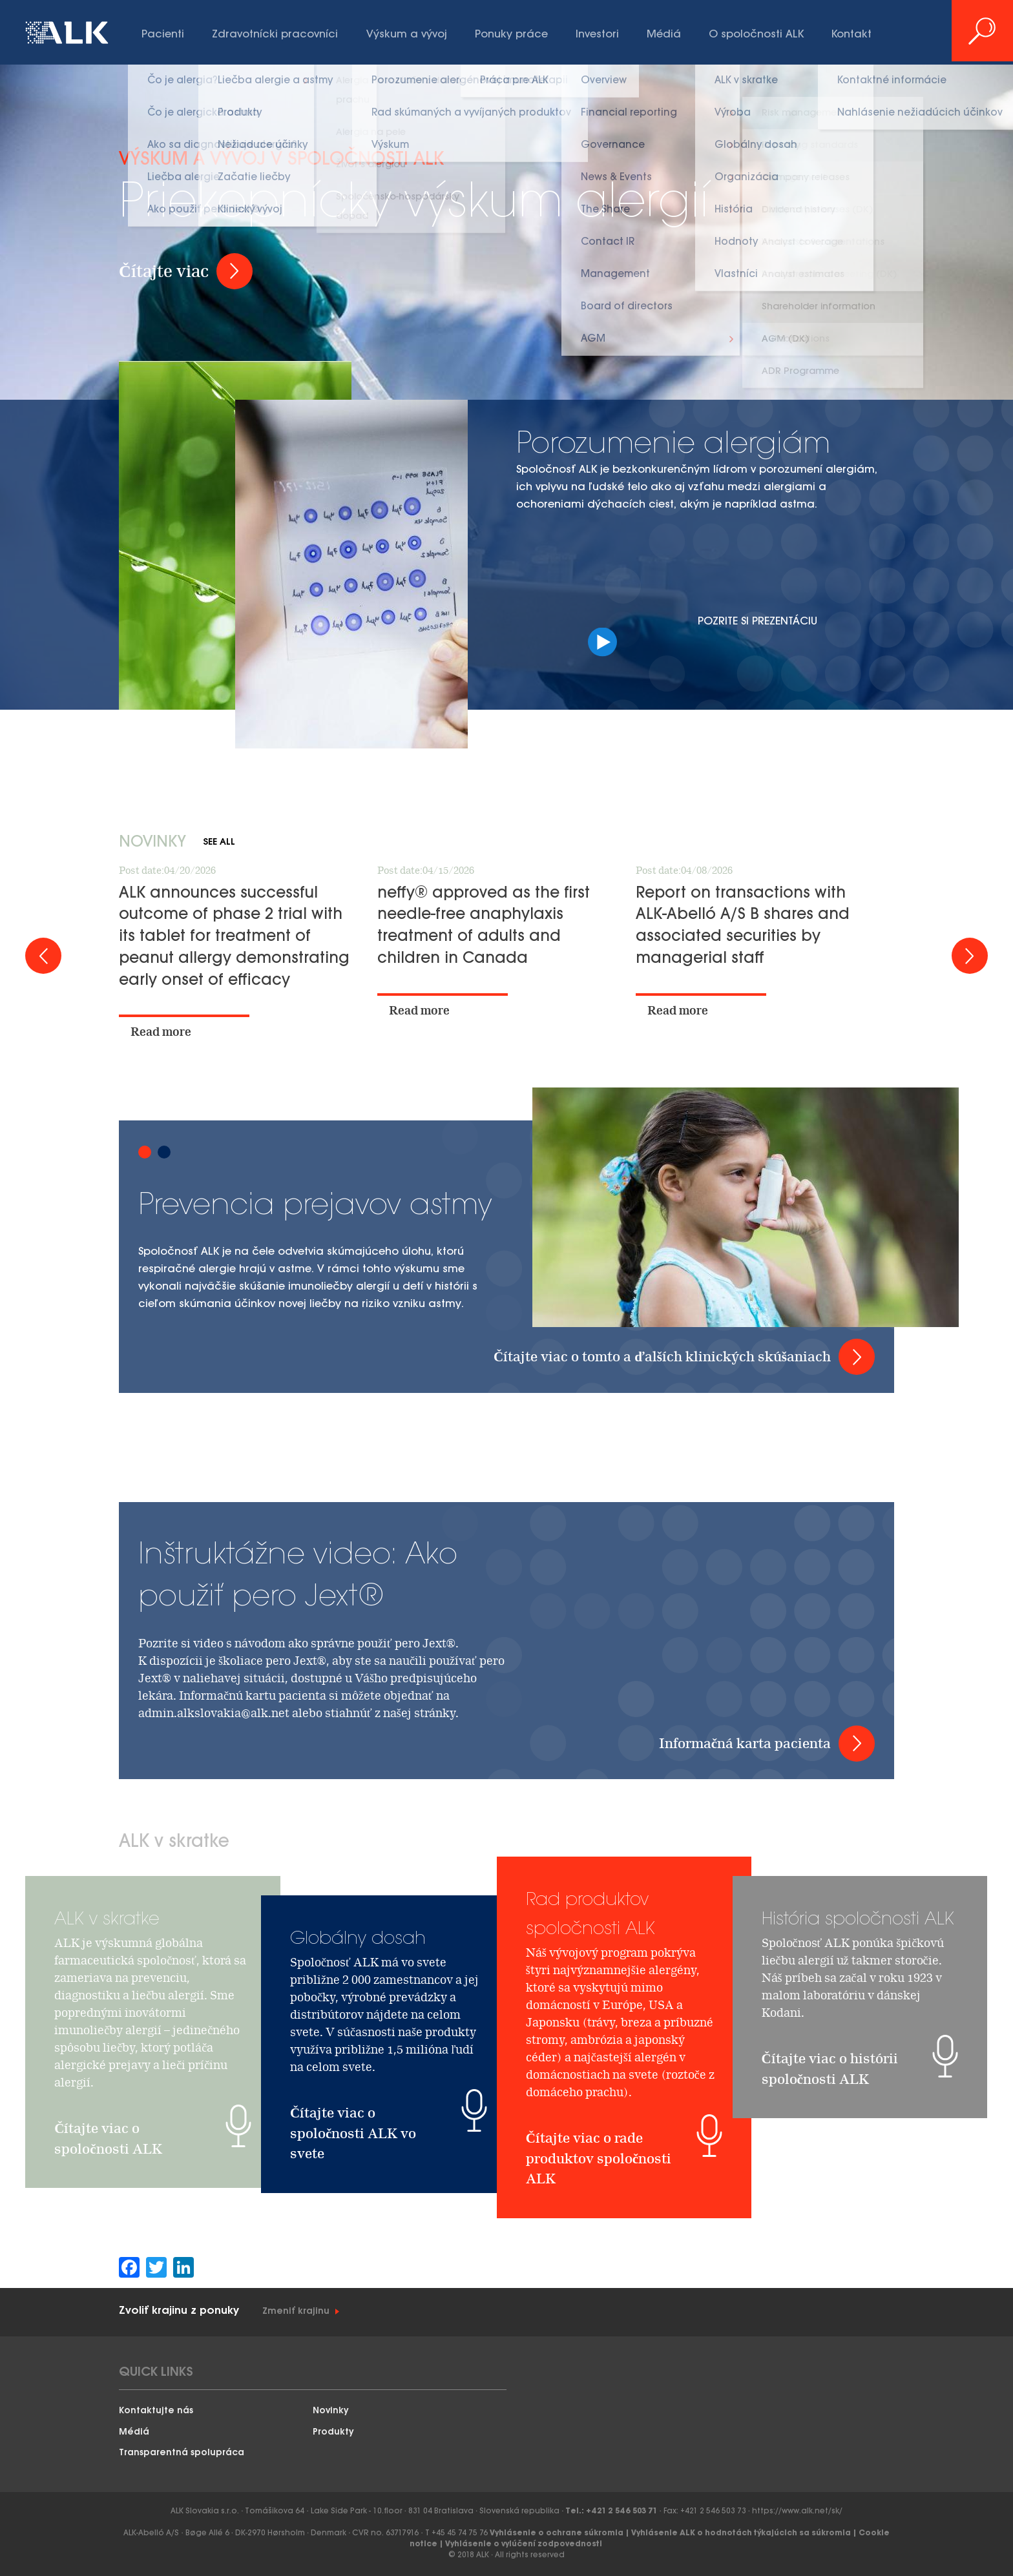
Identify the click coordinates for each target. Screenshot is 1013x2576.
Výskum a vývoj (406, 34)
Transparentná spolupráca (181, 2453)
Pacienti (162, 34)
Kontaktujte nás (156, 2411)
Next (970, 956)
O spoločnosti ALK (756, 34)
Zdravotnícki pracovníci (275, 34)
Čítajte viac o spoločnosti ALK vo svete (353, 2133)
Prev (43, 956)
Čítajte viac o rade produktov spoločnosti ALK (598, 2280)
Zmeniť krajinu (295, 2311)
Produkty (333, 2432)
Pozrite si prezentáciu (759, 635)
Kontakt (851, 34)
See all (219, 842)
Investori (597, 34)
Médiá (664, 34)
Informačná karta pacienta (745, 1743)
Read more (161, 1031)
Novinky (331, 2411)
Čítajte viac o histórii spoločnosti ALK (830, 2184)
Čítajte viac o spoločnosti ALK (108, 2253)
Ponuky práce (511, 34)
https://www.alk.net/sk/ (797, 2511)
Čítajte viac (164, 271)
